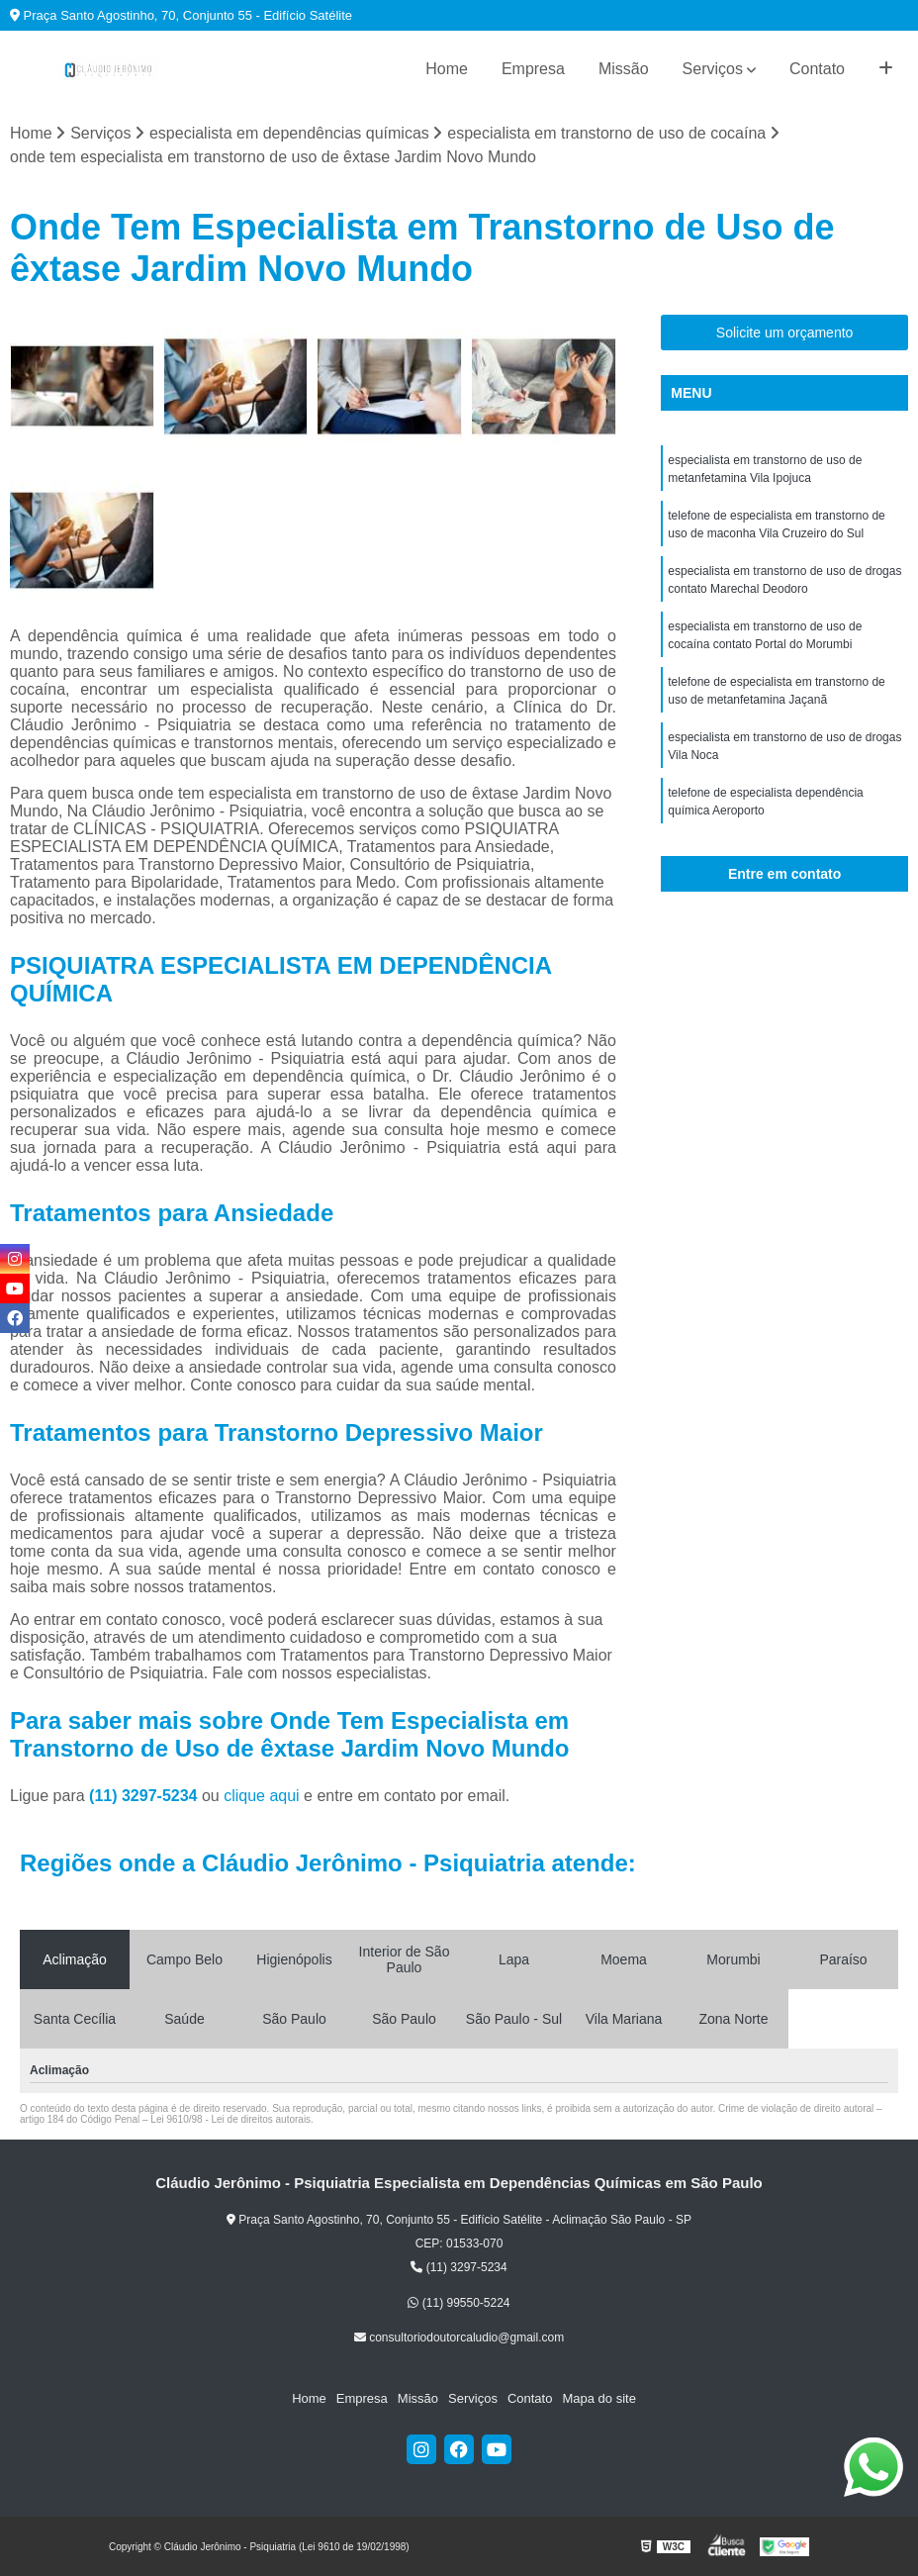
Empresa (533, 68)
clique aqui (262, 1795)
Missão (623, 68)
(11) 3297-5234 (145, 1795)
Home (446, 68)
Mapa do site (598, 2398)
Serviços (713, 68)
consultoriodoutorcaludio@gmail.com (459, 2337)
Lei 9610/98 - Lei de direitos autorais (230, 2119)
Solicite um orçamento (785, 332)
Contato (817, 68)
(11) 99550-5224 (458, 2303)
